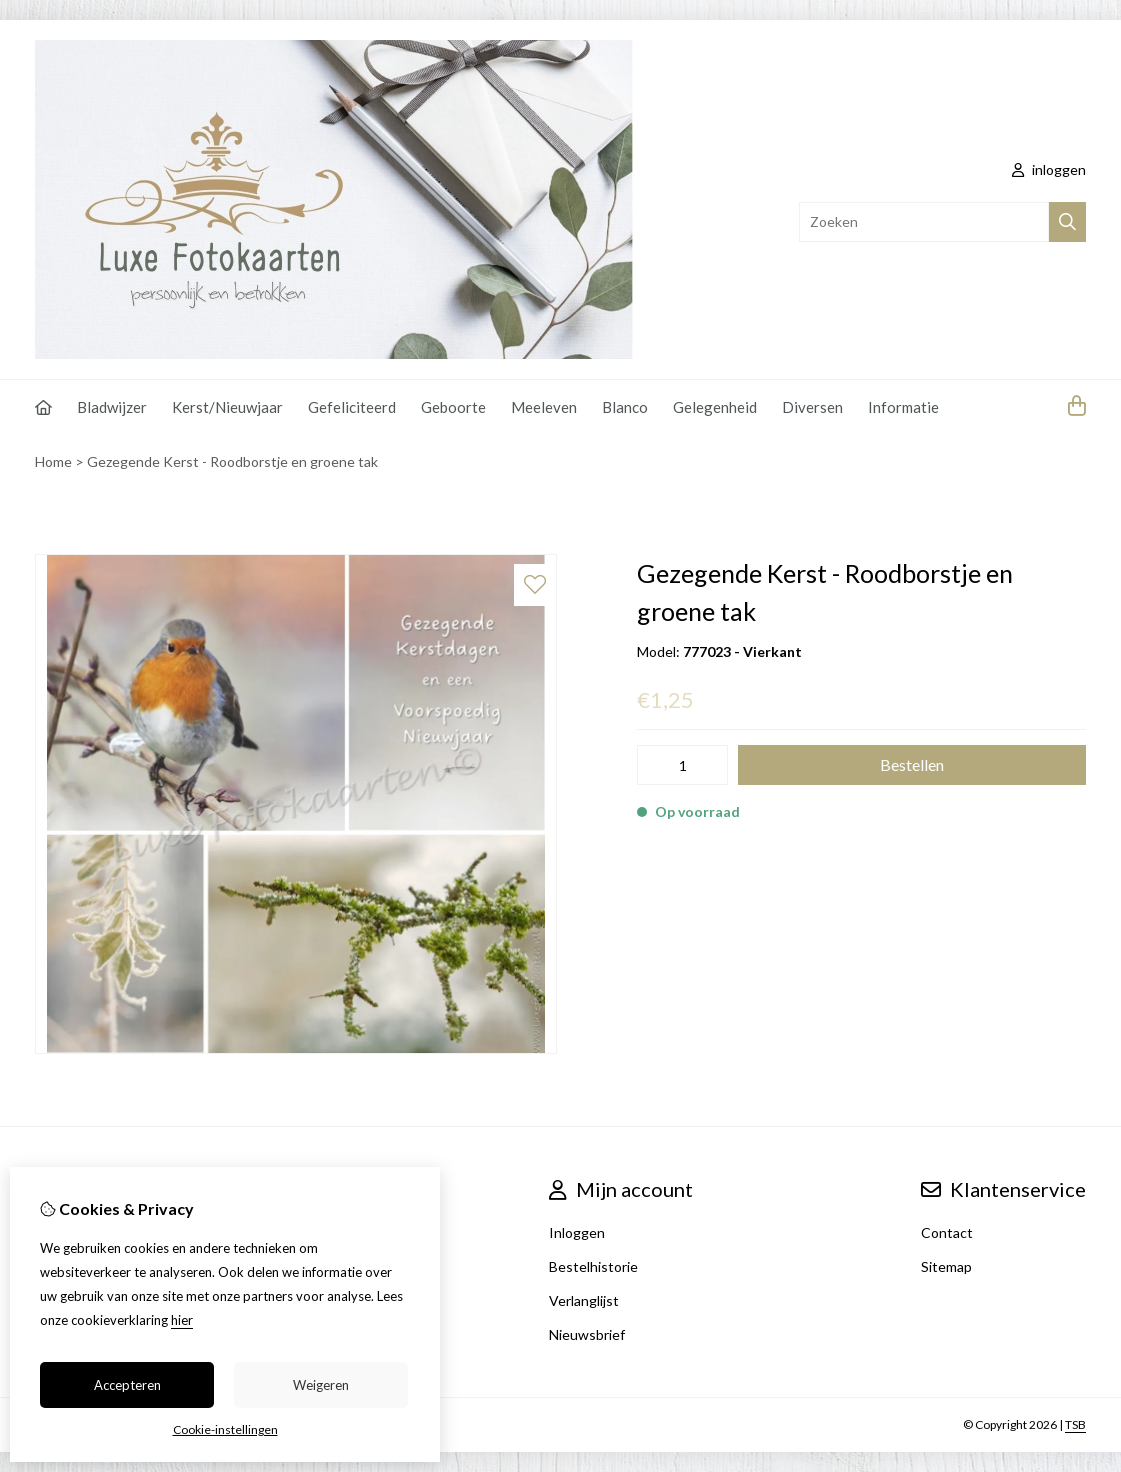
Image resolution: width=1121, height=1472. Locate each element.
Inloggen (577, 1232)
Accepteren (127, 1385)
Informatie (903, 407)
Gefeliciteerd (352, 407)
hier (182, 1320)
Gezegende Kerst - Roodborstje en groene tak (232, 461)
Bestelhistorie (593, 1266)
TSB (1075, 1424)
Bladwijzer (112, 407)
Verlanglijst (584, 1300)
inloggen (1049, 169)
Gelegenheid (715, 407)
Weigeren (321, 1385)
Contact (947, 1232)
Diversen (812, 407)
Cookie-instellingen (225, 1429)
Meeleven (544, 407)
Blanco (625, 407)
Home (53, 461)
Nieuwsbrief (587, 1334)
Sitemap (946, 1266)
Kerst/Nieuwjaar (227, 407)
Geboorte (453, 407)
